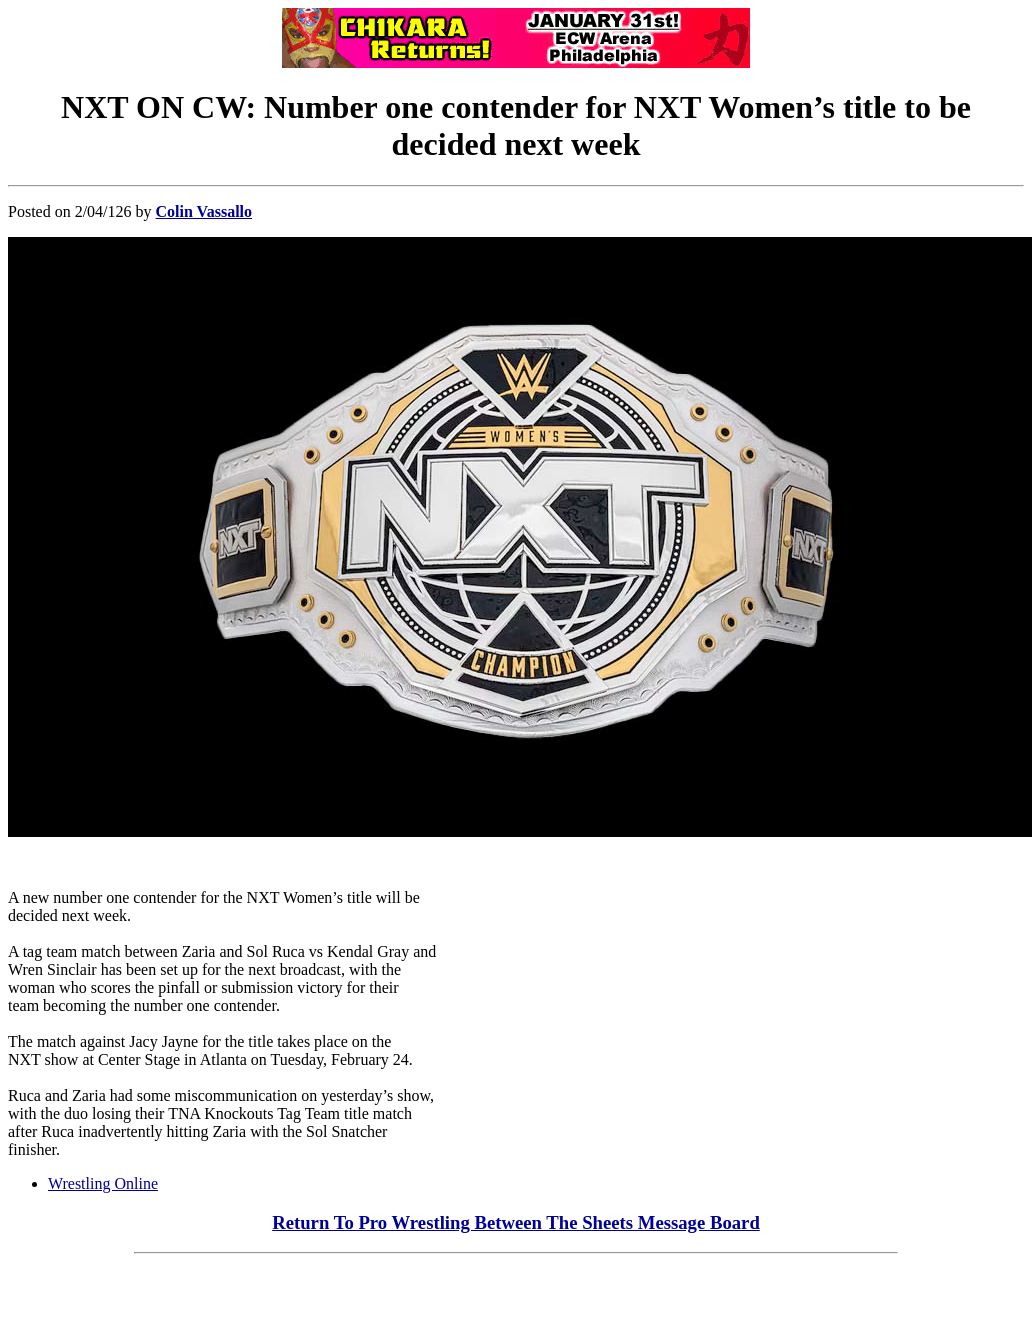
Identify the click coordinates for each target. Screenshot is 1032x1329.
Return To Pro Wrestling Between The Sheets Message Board (516, 1222)
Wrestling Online (103, 1183)
